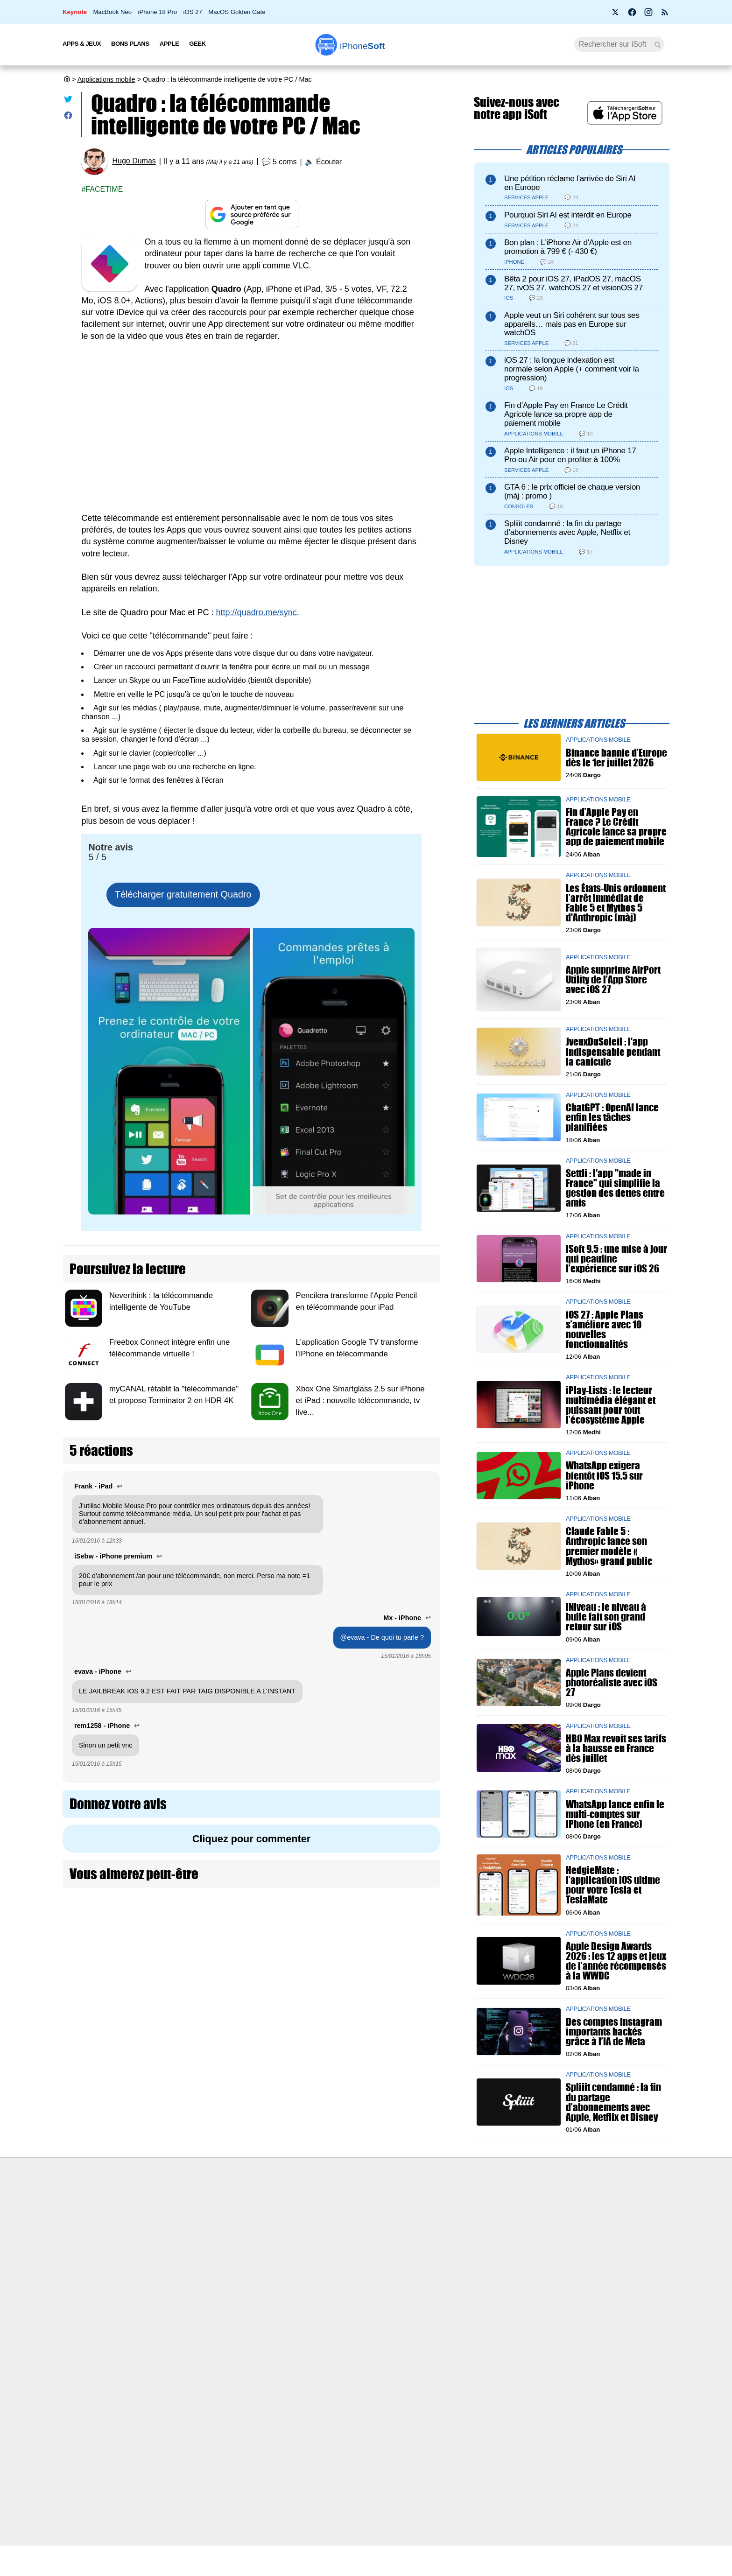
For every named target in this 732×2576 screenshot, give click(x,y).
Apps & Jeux (82, 43)
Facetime (104, 189)
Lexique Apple (318, 2258)
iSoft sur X (459, 2241)
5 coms (285, 162)
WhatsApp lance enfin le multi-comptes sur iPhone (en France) (615, 1814)
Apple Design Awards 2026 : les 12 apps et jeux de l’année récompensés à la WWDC (616, 1961)
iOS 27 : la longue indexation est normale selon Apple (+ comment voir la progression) (571, 369)
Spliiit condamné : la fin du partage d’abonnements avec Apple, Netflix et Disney (567, 532)
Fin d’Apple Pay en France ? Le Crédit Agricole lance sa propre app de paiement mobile (616, 827)
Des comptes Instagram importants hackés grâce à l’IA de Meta (614, 2031)
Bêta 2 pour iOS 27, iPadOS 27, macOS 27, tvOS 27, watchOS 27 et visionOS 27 (573, 283)
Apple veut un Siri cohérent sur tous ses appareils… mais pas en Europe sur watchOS (572, 324)
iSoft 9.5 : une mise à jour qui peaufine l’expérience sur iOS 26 (616, 1258)
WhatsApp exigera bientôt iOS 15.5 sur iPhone (604, 1475)
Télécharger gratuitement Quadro (183, 894)
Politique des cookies (181, 2275)
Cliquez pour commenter (251, 1839)
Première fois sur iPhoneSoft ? (195, 2206)
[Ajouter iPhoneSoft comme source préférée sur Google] (251, 214)
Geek (197, 43)
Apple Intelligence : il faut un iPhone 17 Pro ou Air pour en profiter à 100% (570, 455)
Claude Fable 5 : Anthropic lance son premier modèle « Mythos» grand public (609, 1546)
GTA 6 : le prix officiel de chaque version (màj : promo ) (572, 491)
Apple (169, 43)
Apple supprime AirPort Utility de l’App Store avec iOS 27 (613, 980)
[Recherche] (619, 44)
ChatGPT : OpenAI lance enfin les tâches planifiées (612, 1117)
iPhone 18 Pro (157, 11)
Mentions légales (175, 2293)
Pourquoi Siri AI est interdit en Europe (568, 215)
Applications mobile (106, 79)
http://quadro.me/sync (256, 612)
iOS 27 (192, 11)
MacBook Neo (112, 11)
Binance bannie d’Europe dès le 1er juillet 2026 (616, 757)
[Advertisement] (251, 421)
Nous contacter (320, 2206)
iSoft (157, 2223)
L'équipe (163, 2241)
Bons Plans (130, 43)
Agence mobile (466, 2206)
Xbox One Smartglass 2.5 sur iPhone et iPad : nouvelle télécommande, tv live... (360, 1400)
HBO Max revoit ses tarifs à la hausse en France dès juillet (616, 1748)
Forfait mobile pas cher (331, 2223)
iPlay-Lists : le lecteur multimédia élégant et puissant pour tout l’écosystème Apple (610, 1405)
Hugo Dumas (133, 161)
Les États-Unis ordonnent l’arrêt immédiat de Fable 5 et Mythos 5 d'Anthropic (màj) (616, 903)
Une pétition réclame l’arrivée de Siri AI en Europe (570, 183)
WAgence (458, 2223)
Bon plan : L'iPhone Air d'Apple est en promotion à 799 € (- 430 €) (568, 247)
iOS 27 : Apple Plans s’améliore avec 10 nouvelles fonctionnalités (604, 1329)
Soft (362, 46)
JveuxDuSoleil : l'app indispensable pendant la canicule (613, 1052)
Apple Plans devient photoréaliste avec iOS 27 (611, 1682)
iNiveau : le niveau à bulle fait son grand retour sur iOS (606, 1617)
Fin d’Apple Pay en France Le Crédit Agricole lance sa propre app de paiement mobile (566, 414)
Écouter (329, 162)
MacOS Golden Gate (236, 11)
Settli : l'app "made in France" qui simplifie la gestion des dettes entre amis (615, 1188)
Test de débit (316, 2241)
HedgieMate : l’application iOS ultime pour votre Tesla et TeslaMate (613, 1885)
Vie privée (165, 2258)
